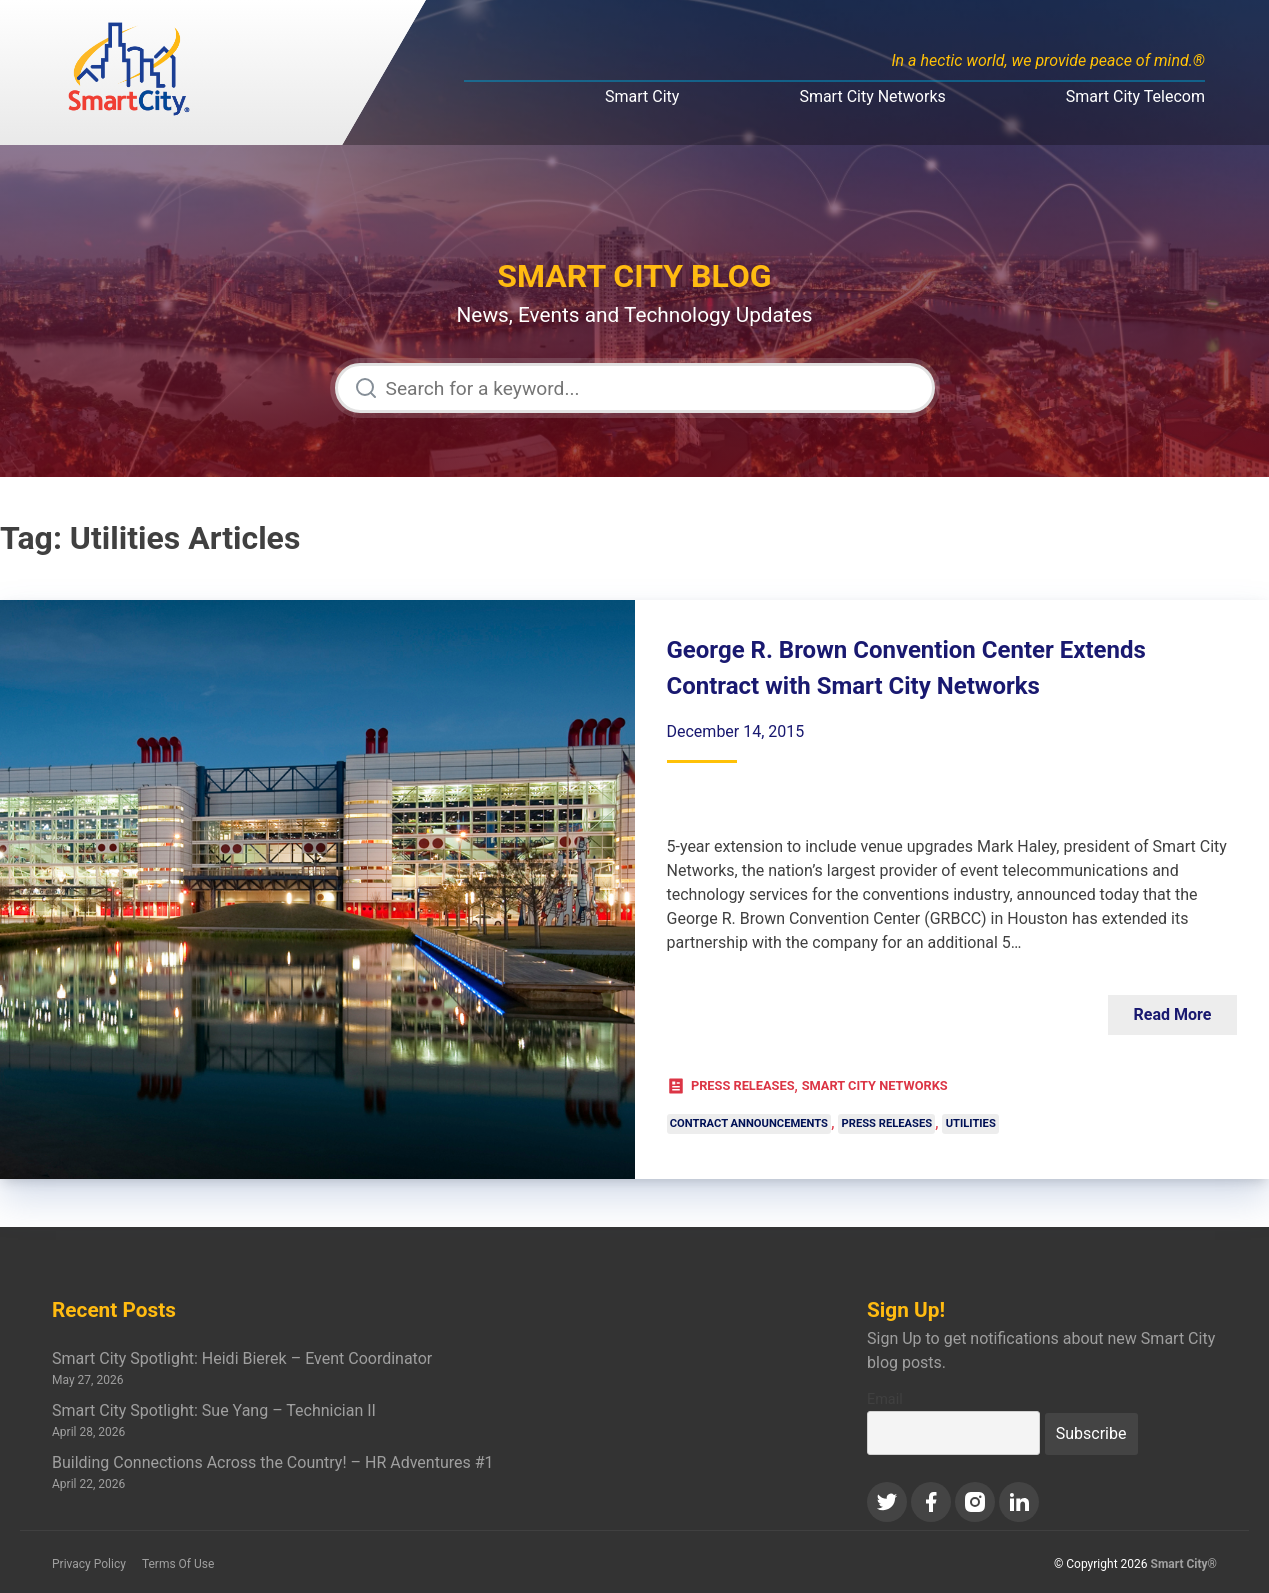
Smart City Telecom (1135, 96)
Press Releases (743, 1085)
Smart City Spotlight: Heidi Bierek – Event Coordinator (242, 1358)
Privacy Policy (89, 1564)
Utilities (971, 1124)
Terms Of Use (178, 1564)
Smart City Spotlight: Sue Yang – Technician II (214, 1410)
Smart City (642, 96)
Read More (1173, 1014)
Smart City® (1184, 1564)
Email (885, 1399)
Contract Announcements (749, 1124)
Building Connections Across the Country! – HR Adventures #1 (273, 1462)
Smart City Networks (872, 96)
